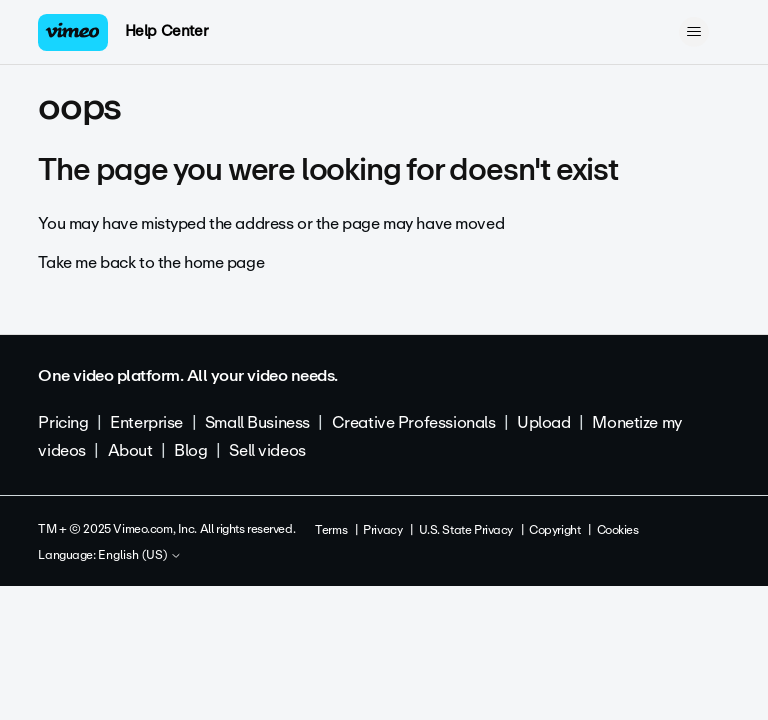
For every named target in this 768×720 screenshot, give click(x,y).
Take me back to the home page (151, 262)
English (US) (140, 556)
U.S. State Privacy (466, 530)
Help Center (166, 31)
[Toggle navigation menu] (694, 32)
